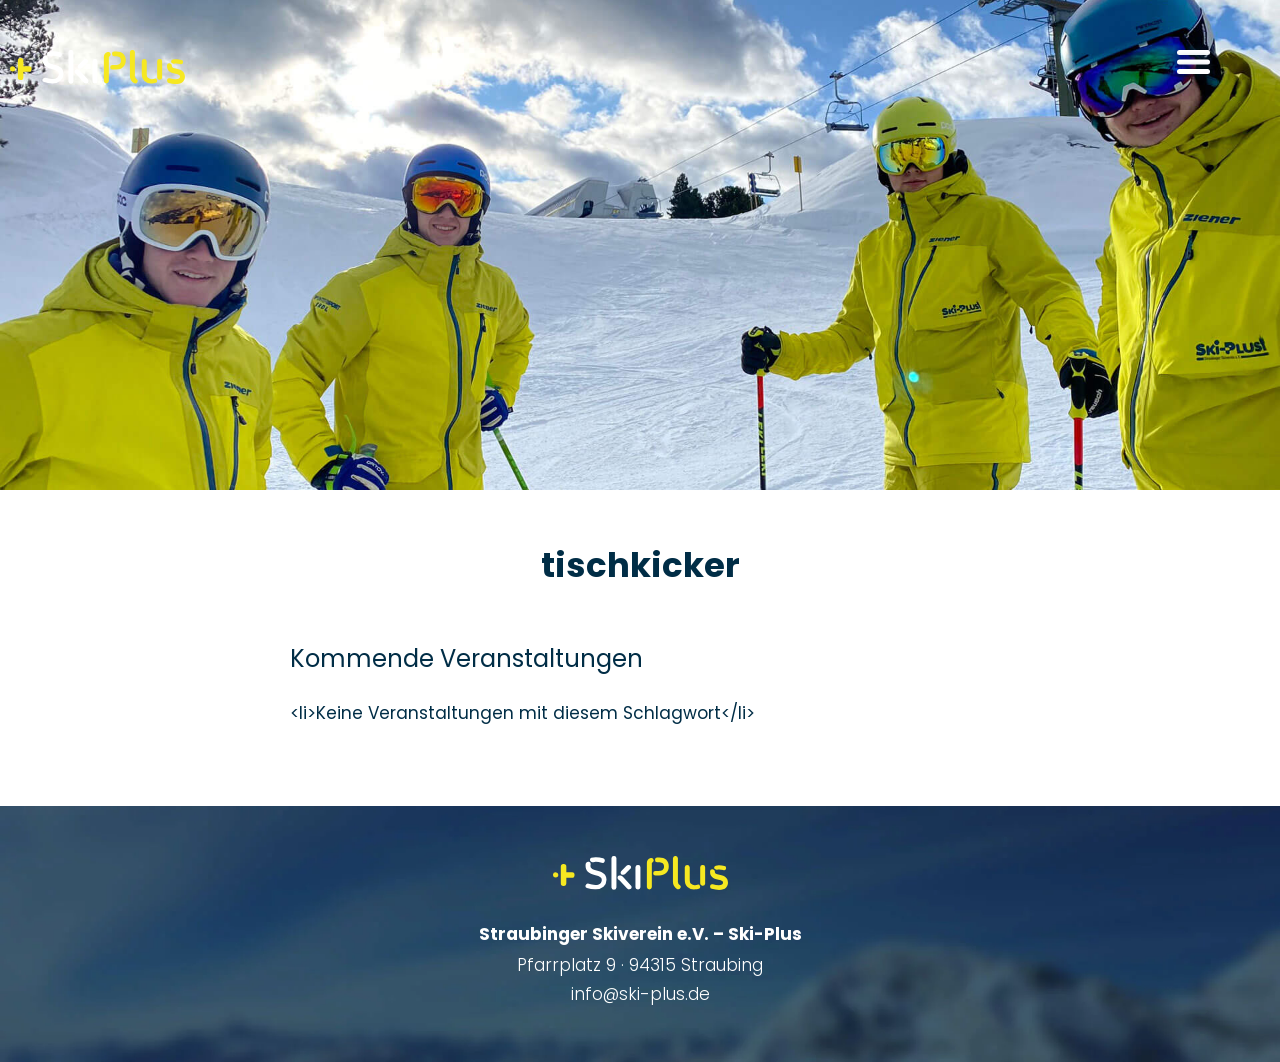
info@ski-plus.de (640, 994)
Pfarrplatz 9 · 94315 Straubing (640, 965)
